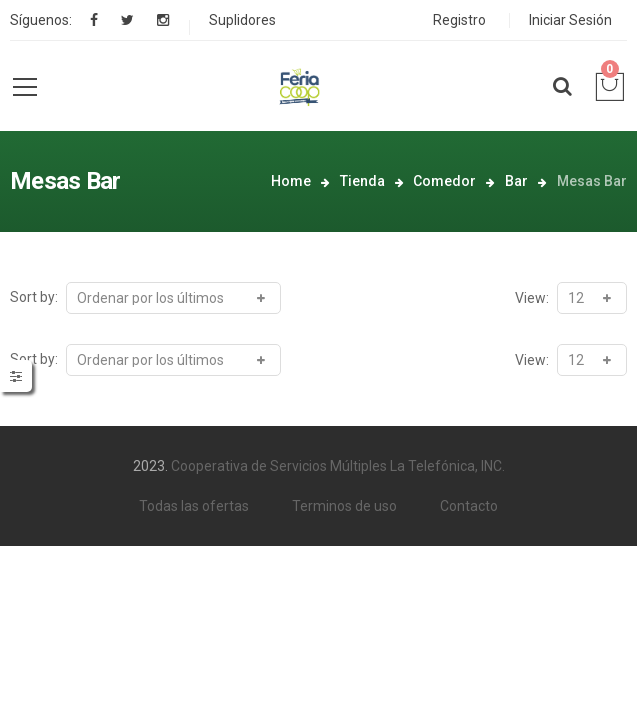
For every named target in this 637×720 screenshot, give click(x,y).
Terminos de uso (344, 506)
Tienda (362, 181)
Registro (459, 20)
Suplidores (242, 20)
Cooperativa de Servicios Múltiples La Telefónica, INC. (338, 466)
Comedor (444, 181)
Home (291, 181)
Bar (516, 181)
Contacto (469, 506)
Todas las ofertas (194, 506)
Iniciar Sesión (570, 20)
